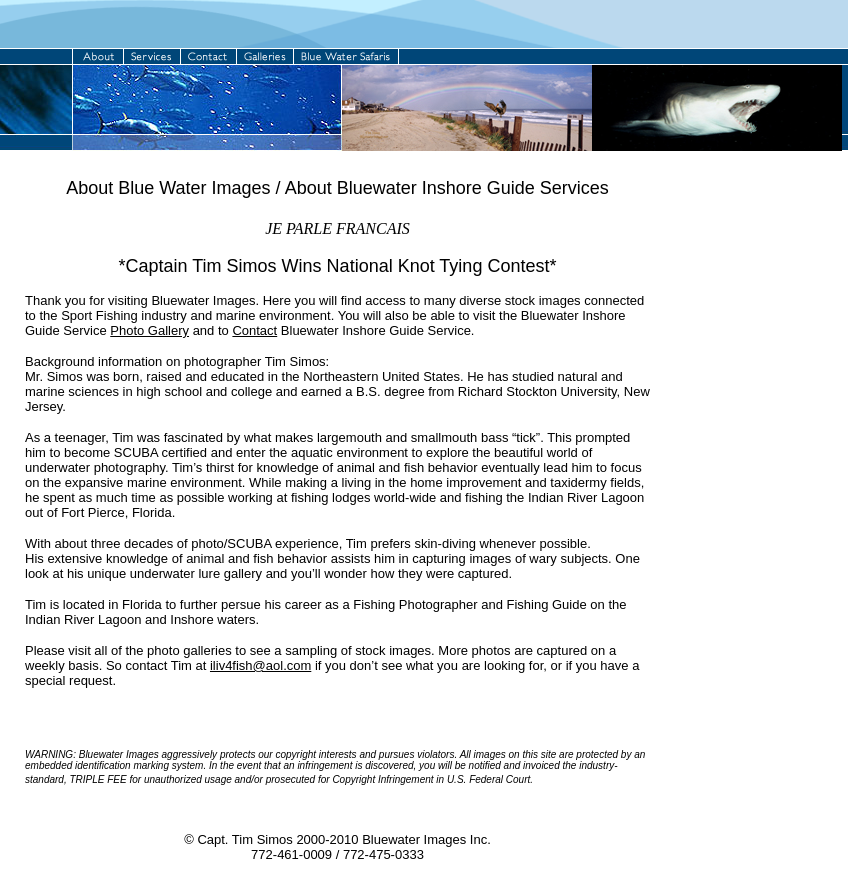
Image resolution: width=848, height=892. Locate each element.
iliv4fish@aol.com (260, 665)
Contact (254, 330)
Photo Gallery (149, 330)
